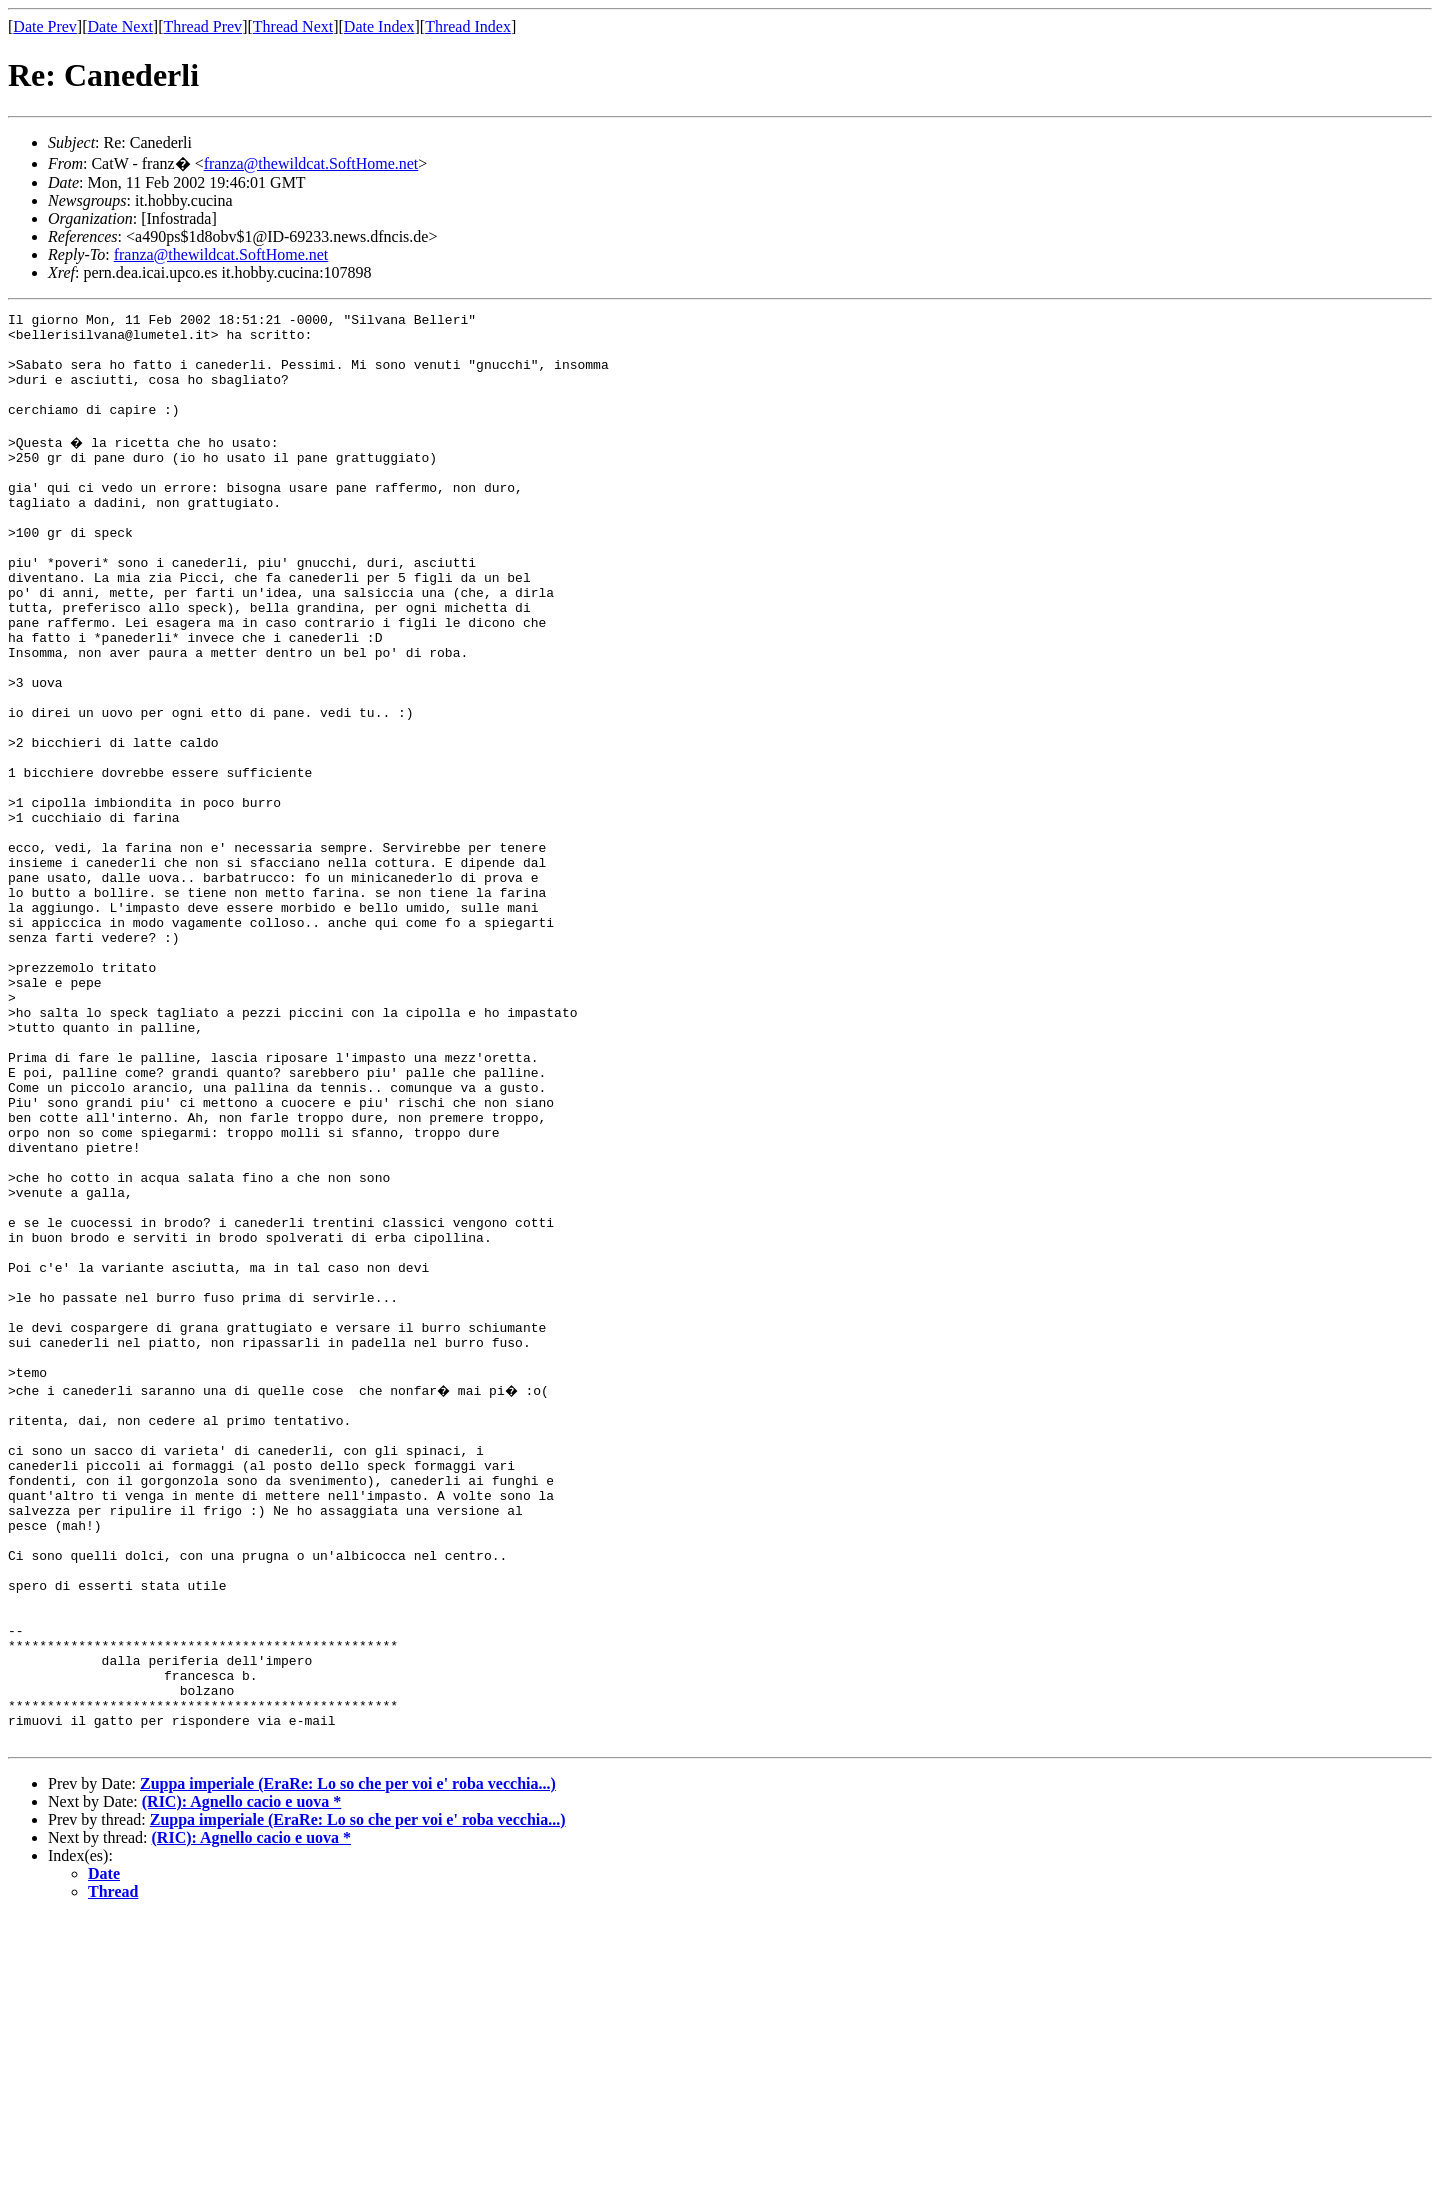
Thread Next (293, 26)
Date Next (120, 26)
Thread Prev (202, 26)
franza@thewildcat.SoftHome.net (311, 163)
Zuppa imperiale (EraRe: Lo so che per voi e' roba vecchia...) (348, 2062)
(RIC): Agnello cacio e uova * (242, 2080)
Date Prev (45, 26)
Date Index (379, 26)
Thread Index (468, 26)
